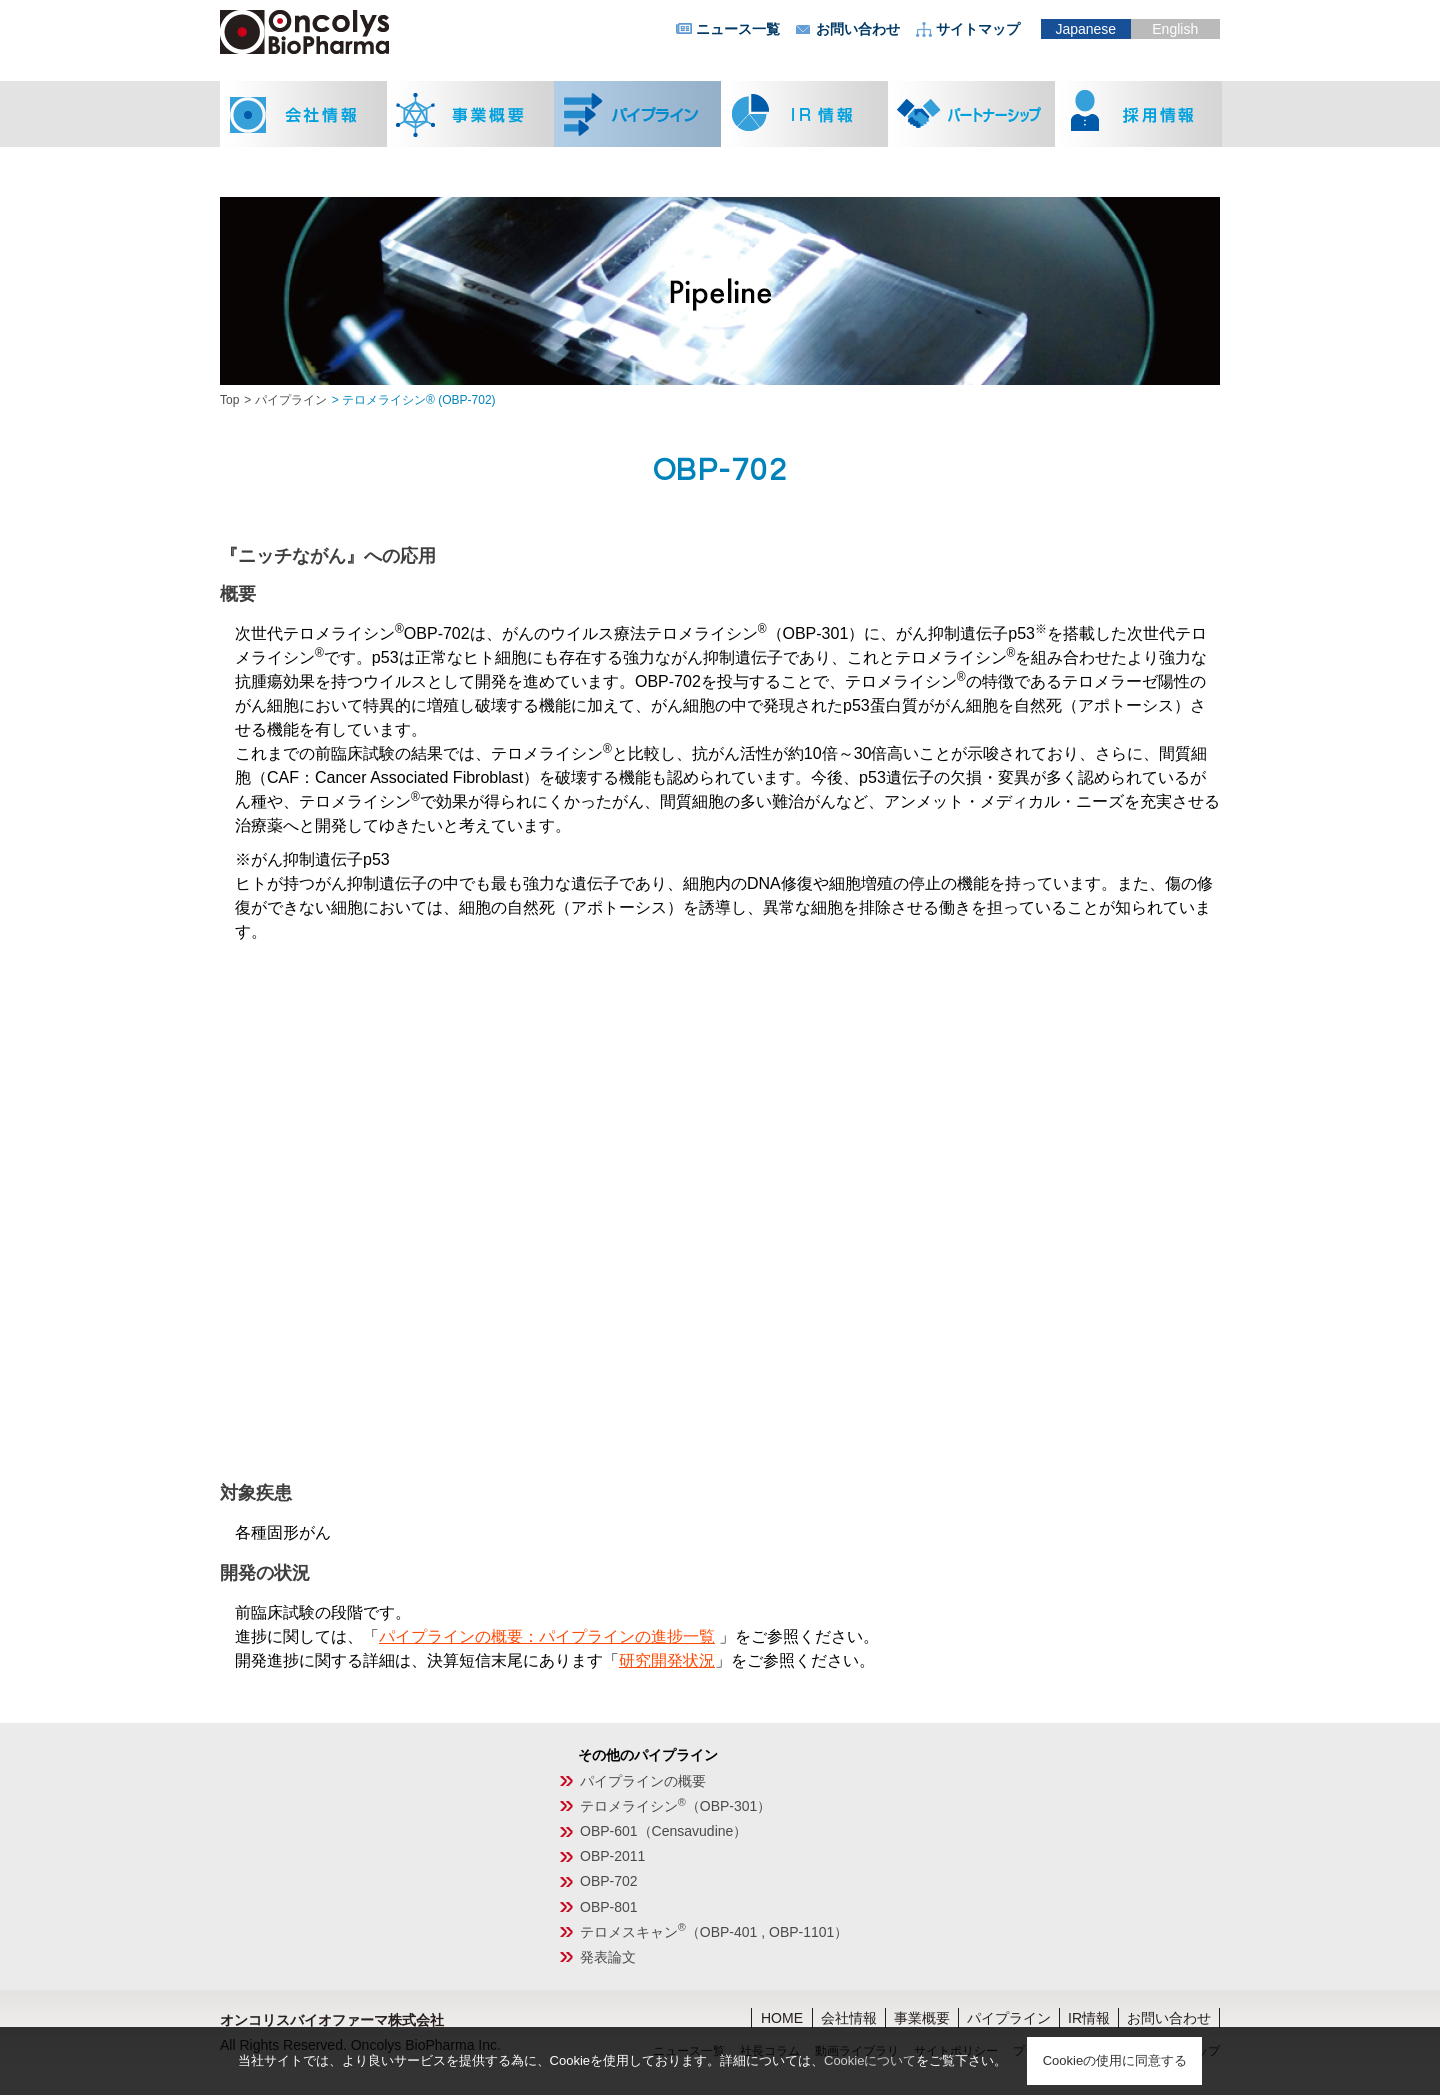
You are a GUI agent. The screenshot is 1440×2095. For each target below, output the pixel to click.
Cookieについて (870, 2060)
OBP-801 (609, 1907)
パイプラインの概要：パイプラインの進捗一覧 (547, 1636)
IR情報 (1089, 2018)
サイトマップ (978, 29)
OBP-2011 (612, 1856)
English (1175, 29)
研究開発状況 (667, 1660)
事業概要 (922, 2018)
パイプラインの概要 (643, 1781)
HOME (782, 2018)
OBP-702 (609, 1881)
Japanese (1085, 29)
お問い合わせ (858, 29)
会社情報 (849, 2018)
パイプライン (291, 400)
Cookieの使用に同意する (1115, 2060)
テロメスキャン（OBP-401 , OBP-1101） (714, 1932)
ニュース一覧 (738, 29)
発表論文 (608, 1957)
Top (229, 400)
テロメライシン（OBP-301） (675, 1806)
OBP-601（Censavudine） (663, 1831)
